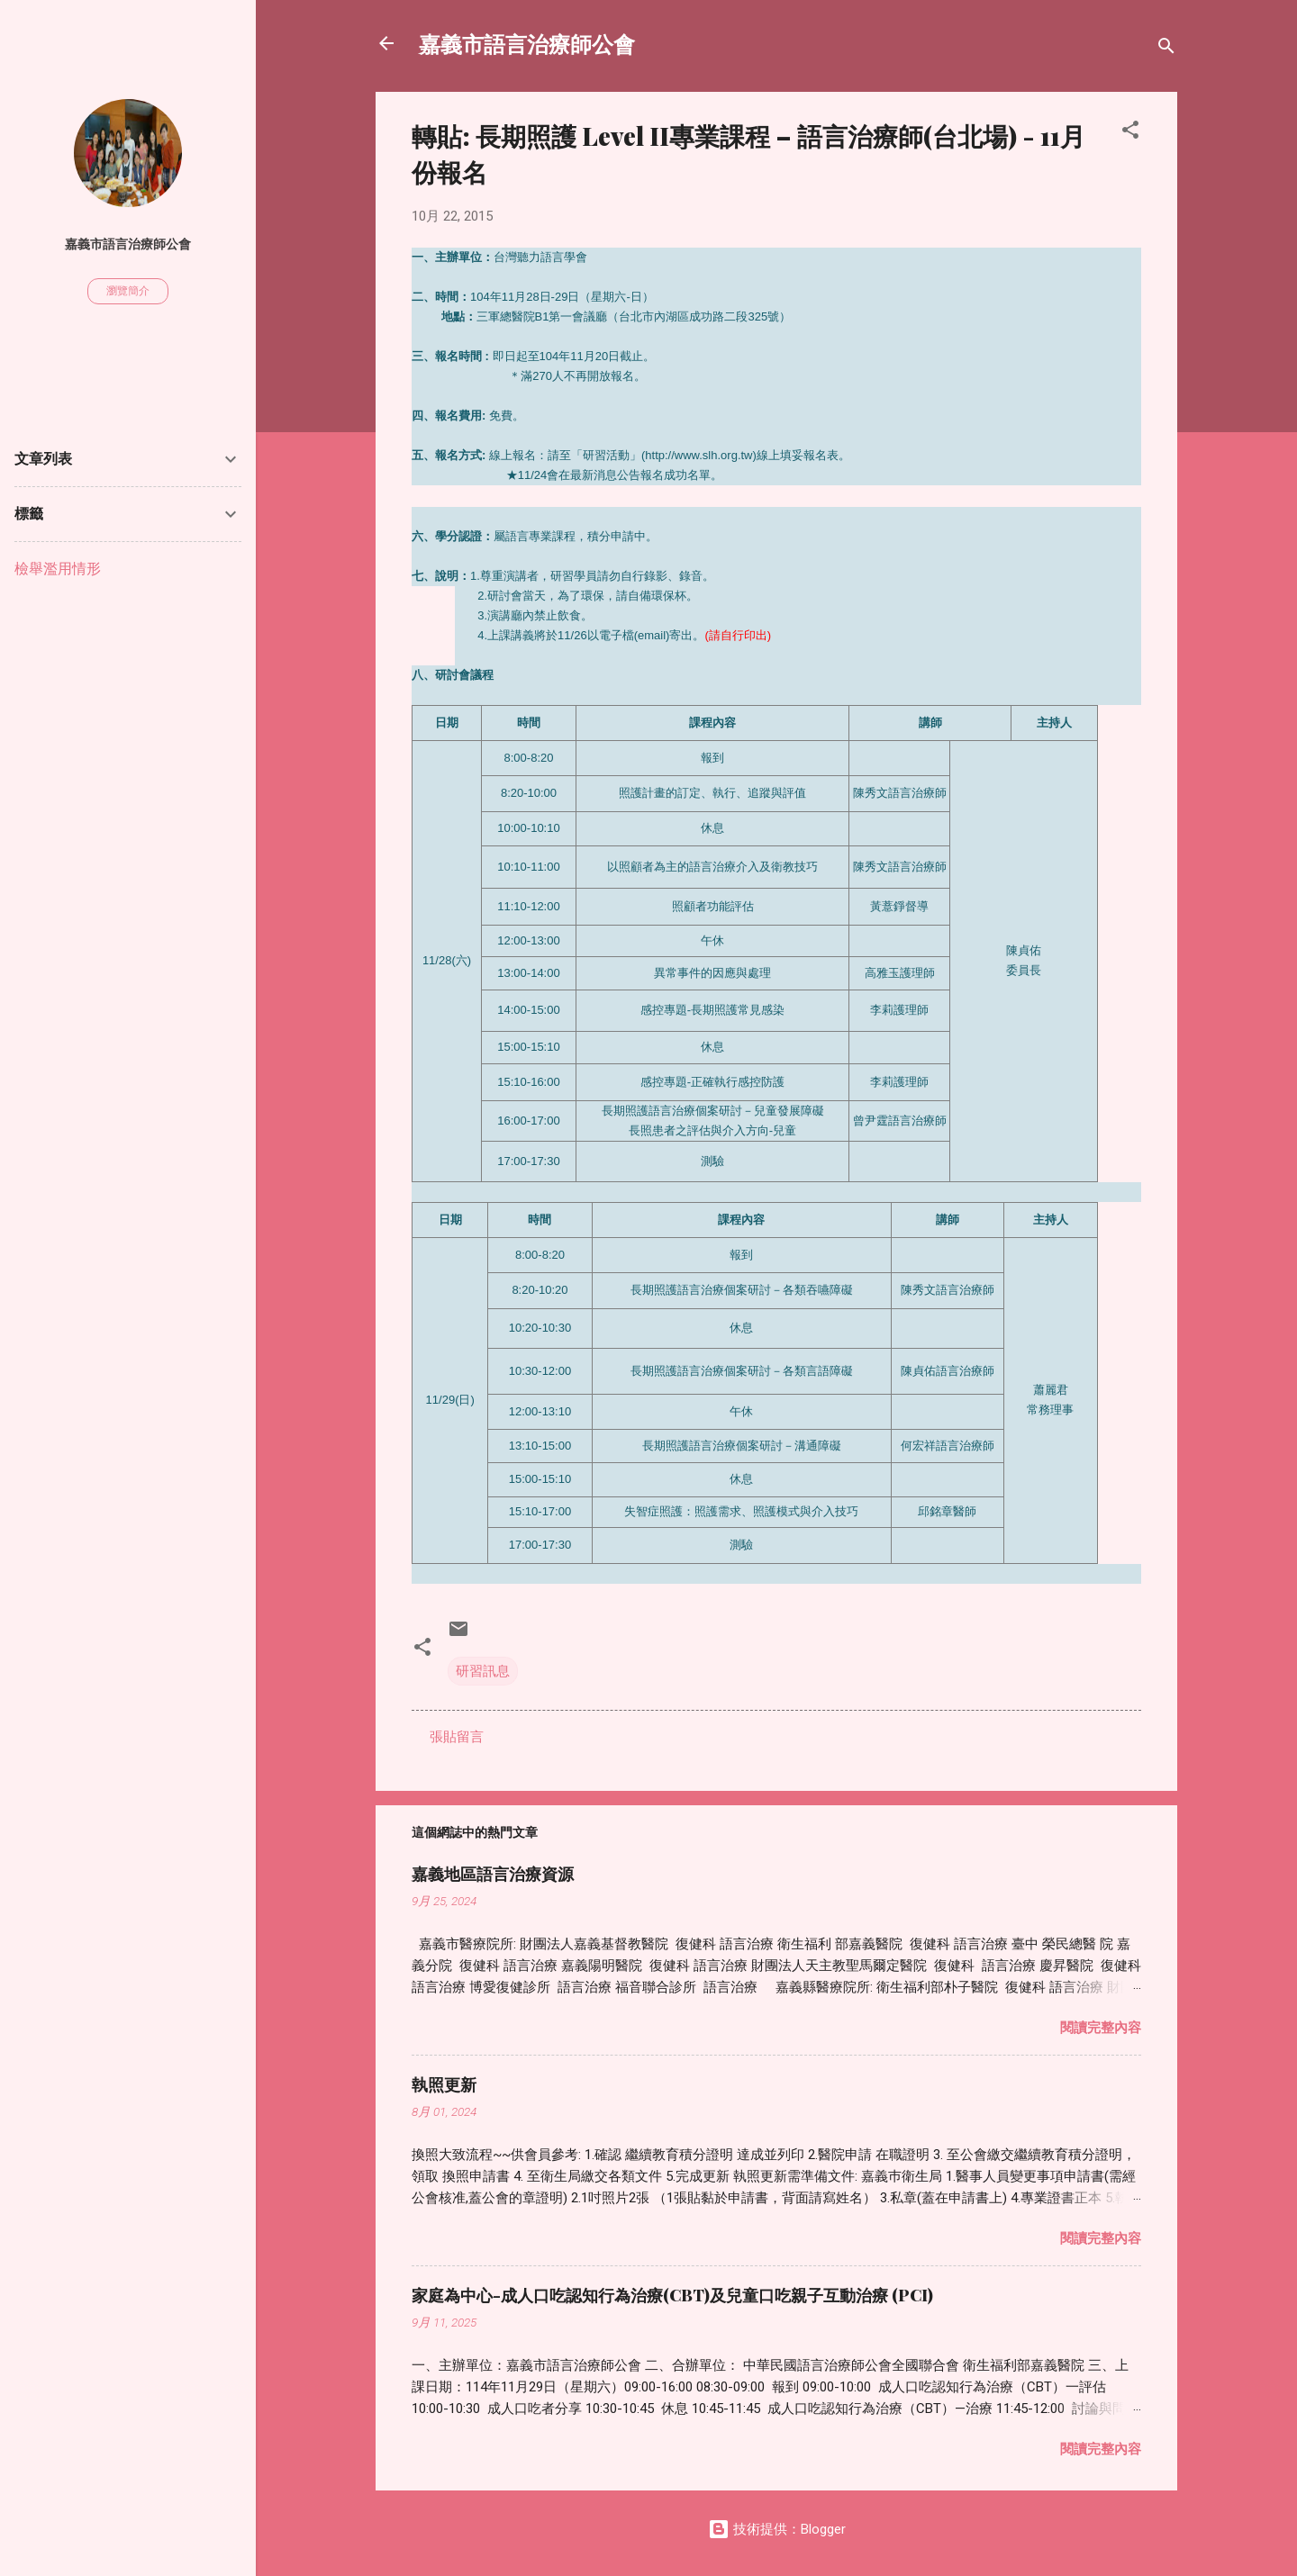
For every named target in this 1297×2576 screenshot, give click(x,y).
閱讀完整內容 (1100, 2028)
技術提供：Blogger (777, 2529)
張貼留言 (457, 1737)
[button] (1130, 133)
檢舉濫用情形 (57, 568)
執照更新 (444, 2084)
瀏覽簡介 (128, 291)
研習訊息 (483, 1671)
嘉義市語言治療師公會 (527, 43)
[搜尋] (1166, 49)
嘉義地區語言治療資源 (493, 1874)
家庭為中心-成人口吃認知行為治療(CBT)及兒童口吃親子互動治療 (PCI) (672, 2295)
